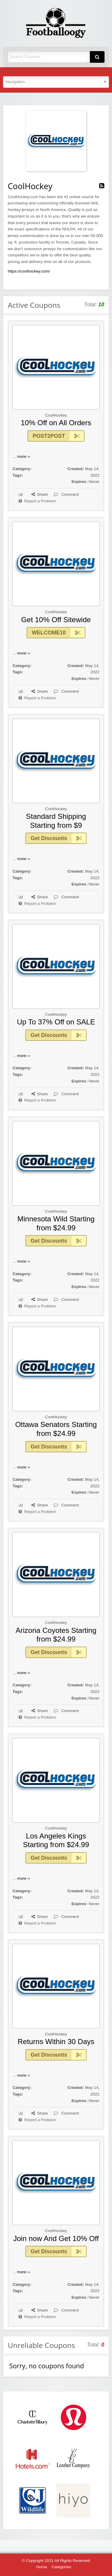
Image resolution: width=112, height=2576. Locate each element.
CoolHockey (56, 415)
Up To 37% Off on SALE (56, 1022)
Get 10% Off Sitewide (56, 620)
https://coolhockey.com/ (29, 271)
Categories (61, 2567)
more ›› (23, 456)
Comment (66, 494)
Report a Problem (37, 501)
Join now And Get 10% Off (56, 2238)
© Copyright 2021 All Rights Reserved (56, 2560)
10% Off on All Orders (56, 423)
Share (39, 494)
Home (41, 2567)
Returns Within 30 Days (56, 2041)
